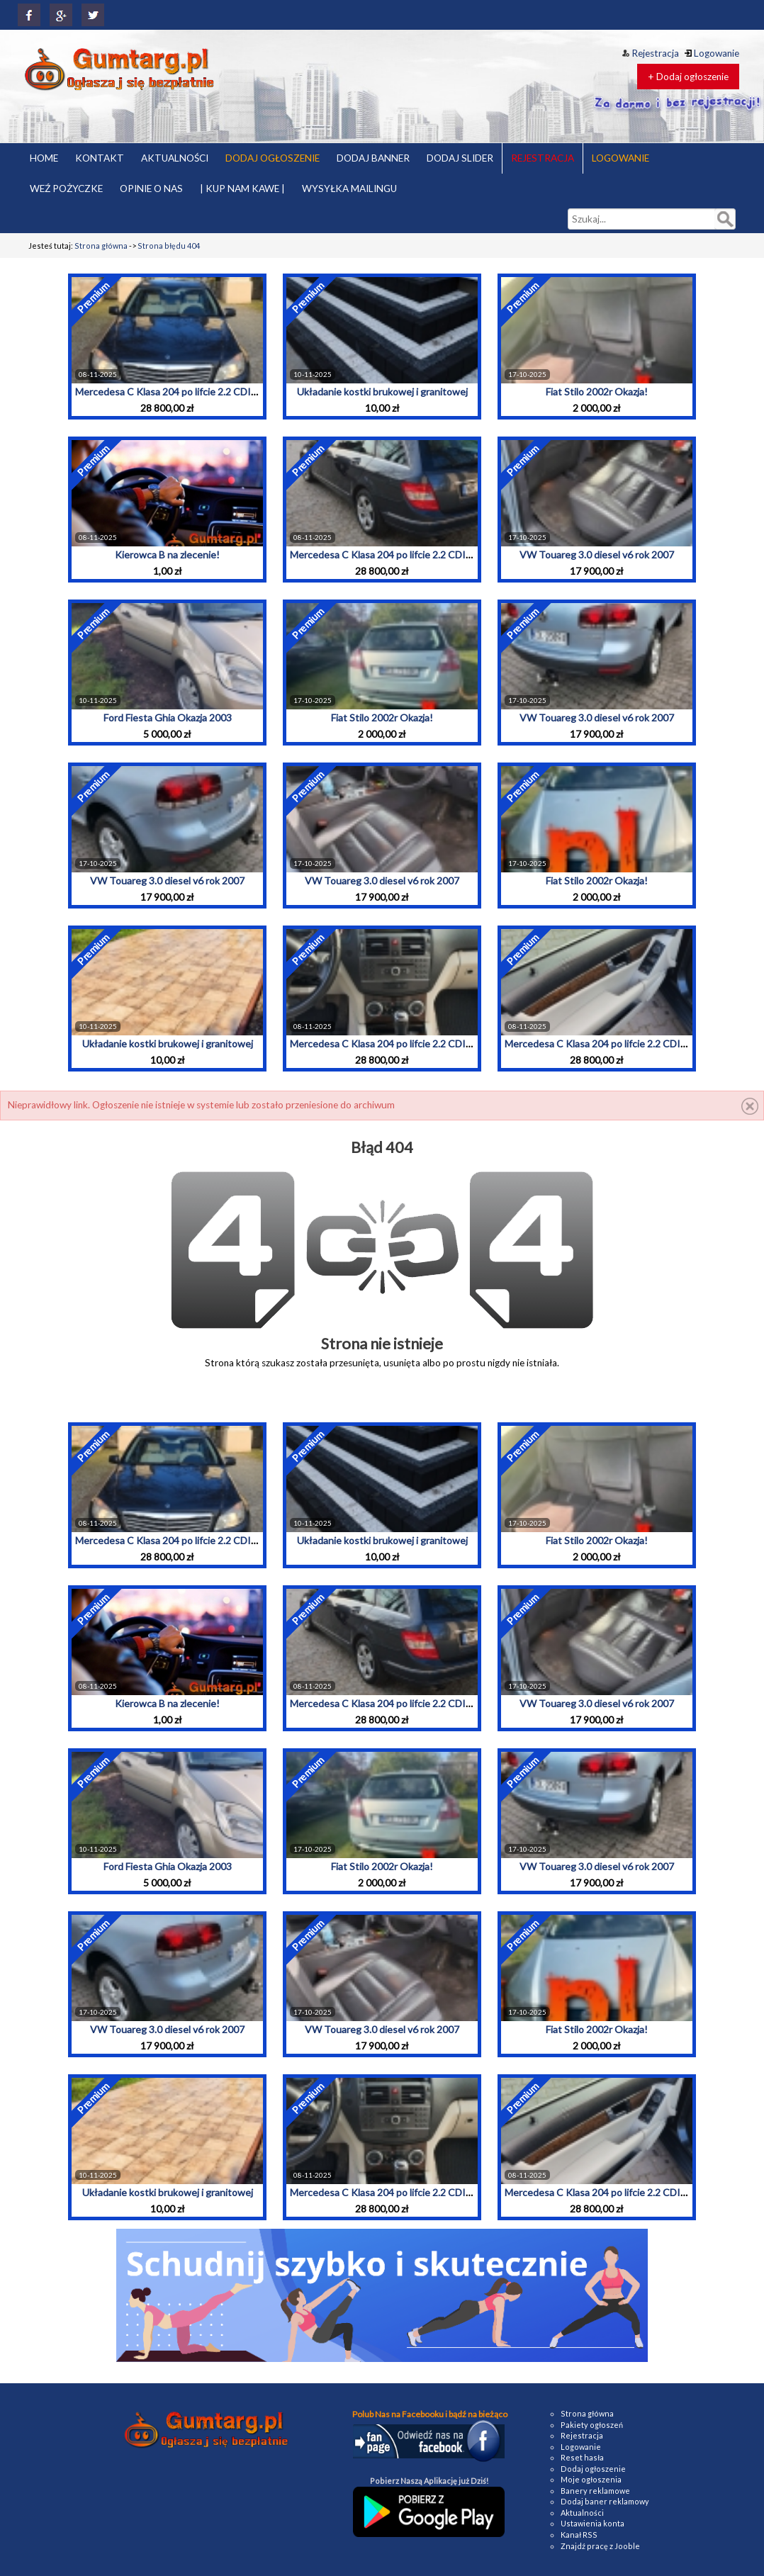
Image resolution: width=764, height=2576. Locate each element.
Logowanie (712, 53)
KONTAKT (99, 158)
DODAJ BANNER (373, 158)
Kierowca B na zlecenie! (167, 555)
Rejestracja (650, 53)
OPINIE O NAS (151, 188)
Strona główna (101, 245)
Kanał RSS (579, 2534)
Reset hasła (582, 2457)
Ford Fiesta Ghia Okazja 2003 (167, 718)
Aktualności (582, 2512)
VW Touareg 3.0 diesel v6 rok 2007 (596, 555)
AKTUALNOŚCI (174, 158)
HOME (44, 158)
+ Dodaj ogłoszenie (688, 76)
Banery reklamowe (595, 2490)
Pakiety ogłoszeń (592, 2424)
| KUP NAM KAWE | (242, 188)
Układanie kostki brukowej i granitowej (382, 392)
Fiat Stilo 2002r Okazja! (597, 392)
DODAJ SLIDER (460, 158)
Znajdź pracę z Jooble (600, 2545)
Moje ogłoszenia (591, 2479)
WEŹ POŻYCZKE (66, 188)
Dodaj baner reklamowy (605, 2501)
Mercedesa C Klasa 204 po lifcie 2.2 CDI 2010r (177, 392)
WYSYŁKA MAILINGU (349, 188)
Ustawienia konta (592, 2523)
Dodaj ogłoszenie (593, 2468)
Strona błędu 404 (168, 245)
